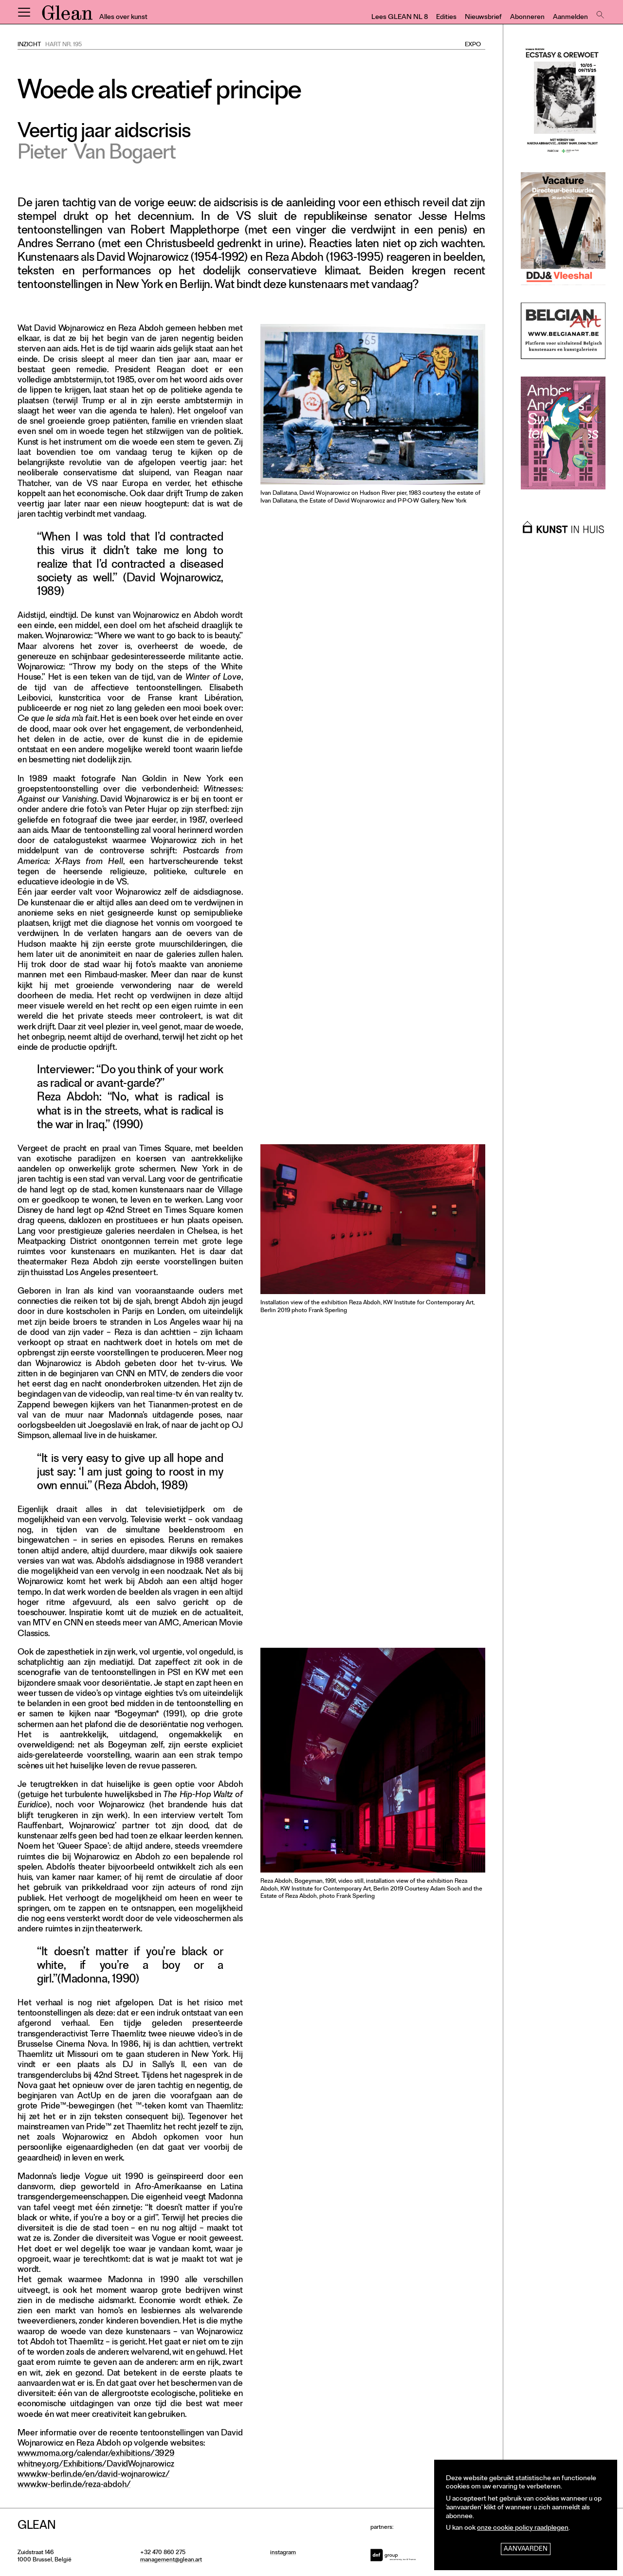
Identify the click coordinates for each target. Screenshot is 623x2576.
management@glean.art (171, 2560)
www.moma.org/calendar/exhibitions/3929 (96, 2454)
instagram (283, 2553)
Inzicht (29, 45)
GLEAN (67, 16)
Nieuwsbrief (483, 17)
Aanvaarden (526, 2549)
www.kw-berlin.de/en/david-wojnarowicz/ (94, 2475)
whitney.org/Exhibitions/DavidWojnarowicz (96, 2465)
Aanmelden (570, 17)
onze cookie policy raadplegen (522, 2528)
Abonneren (527, 17)
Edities (446, 17)
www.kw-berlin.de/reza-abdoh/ (74, 2485)
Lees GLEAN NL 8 (399, 17)
